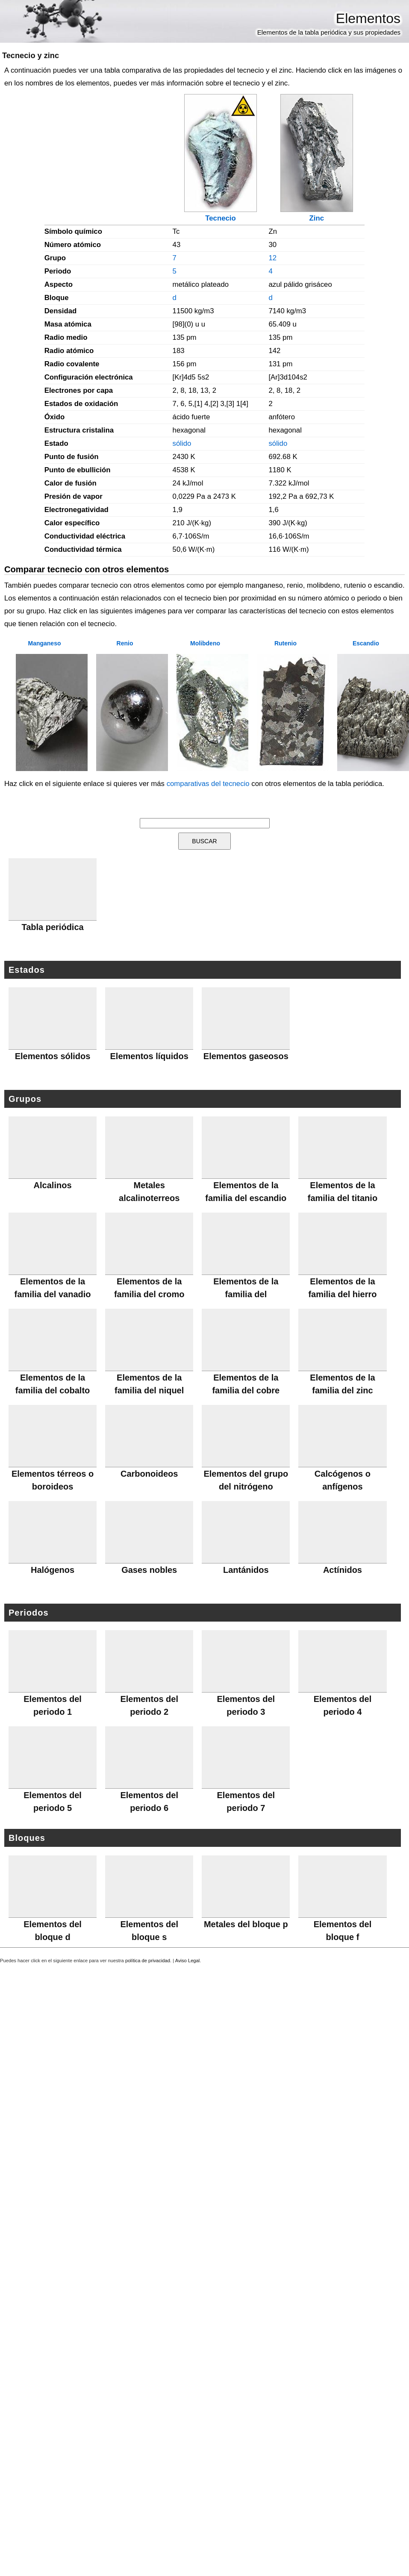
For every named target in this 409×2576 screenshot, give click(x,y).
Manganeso (44, 643)
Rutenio (285, 643)
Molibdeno (205, 643)
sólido (182, 443)
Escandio (366, 643)
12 (272, 258)
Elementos (368, 18)
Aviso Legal (187, 1960)
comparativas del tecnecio (208, 784)
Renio (125, 643)
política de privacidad (147, 1960)
